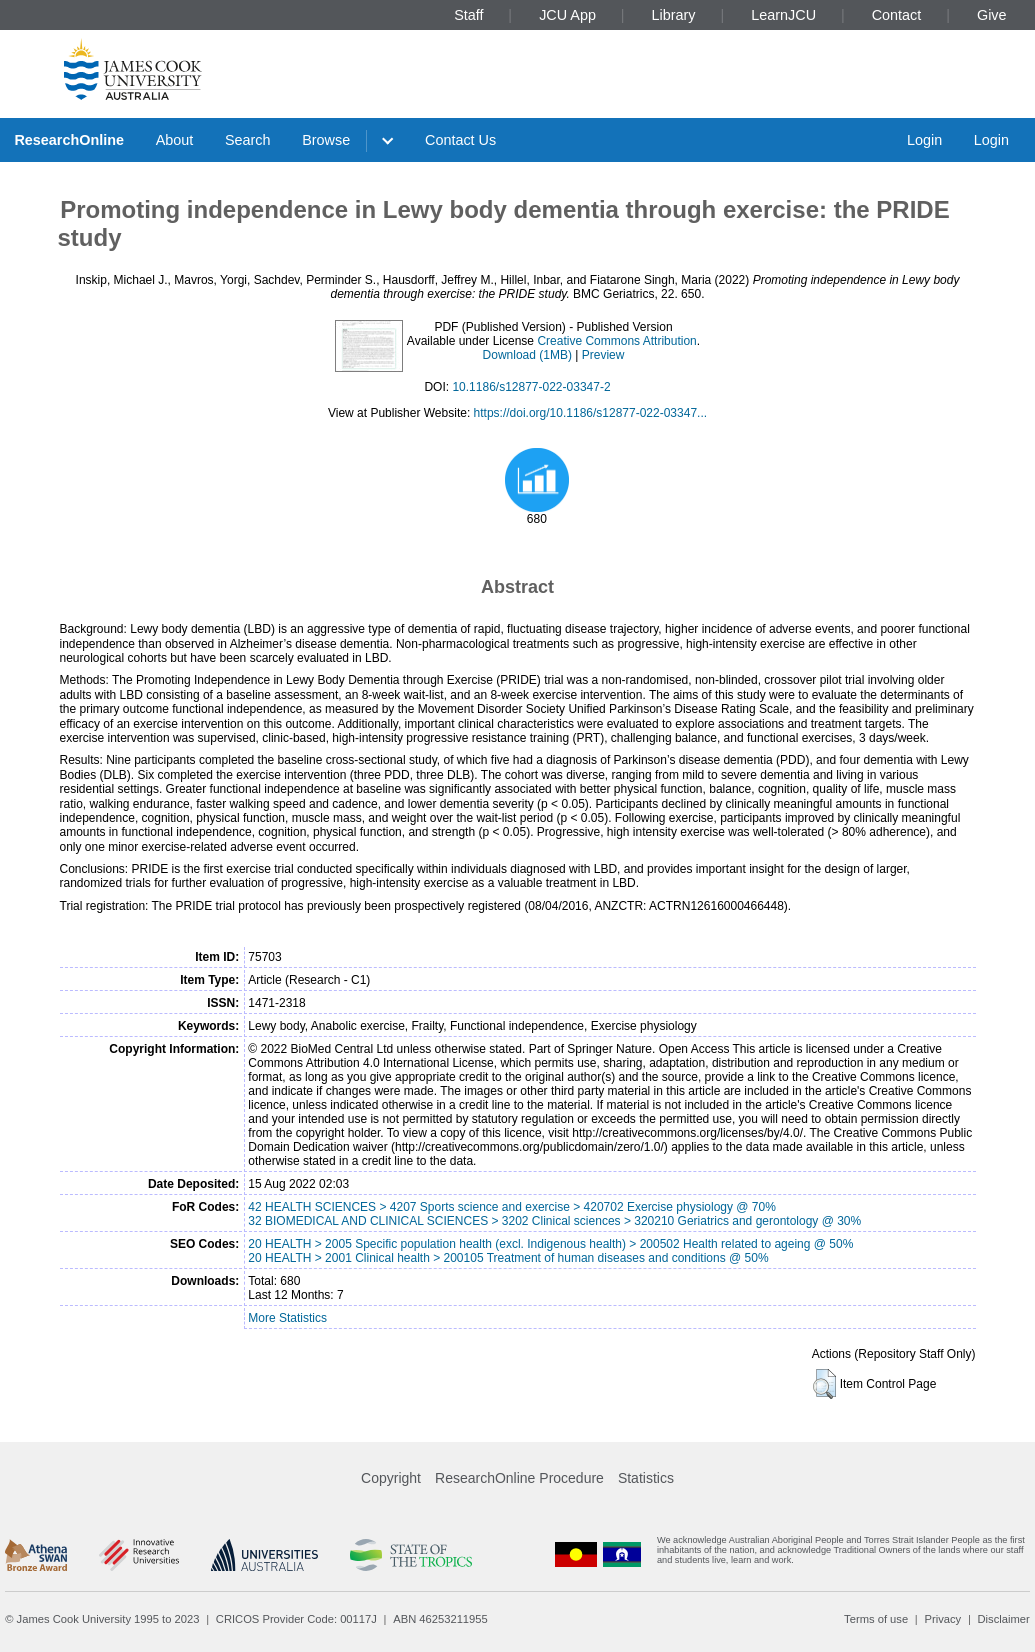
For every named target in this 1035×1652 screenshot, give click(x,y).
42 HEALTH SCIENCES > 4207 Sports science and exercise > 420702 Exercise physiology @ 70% (512, 1207)
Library (674, 15)
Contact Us (460, 140)
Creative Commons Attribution (616, 341)
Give (992, 15)
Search (248, 140)
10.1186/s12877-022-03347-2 (531, 387)
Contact (897, 15)
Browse (326, 140)
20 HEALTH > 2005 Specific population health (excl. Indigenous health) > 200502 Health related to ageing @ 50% (550, 1244)
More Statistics (287, 1318)
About (175, 140)
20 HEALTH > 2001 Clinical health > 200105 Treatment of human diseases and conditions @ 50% (508, 1258)
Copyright (391, 1478)
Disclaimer (1004, 1619)
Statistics (646, 1478)
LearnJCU (783, 15)
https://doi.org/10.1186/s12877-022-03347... (591, 413)
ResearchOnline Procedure (519, 1478)
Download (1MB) (527, 355)
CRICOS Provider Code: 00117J (296, 1619)
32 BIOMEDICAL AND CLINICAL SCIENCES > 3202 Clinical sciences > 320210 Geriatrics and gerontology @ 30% (554, 1221)
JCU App (567, 15)
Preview (603, 355)
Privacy (942, 1619)
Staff (468, 15)
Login (924, 140)
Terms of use (876, 1619)
